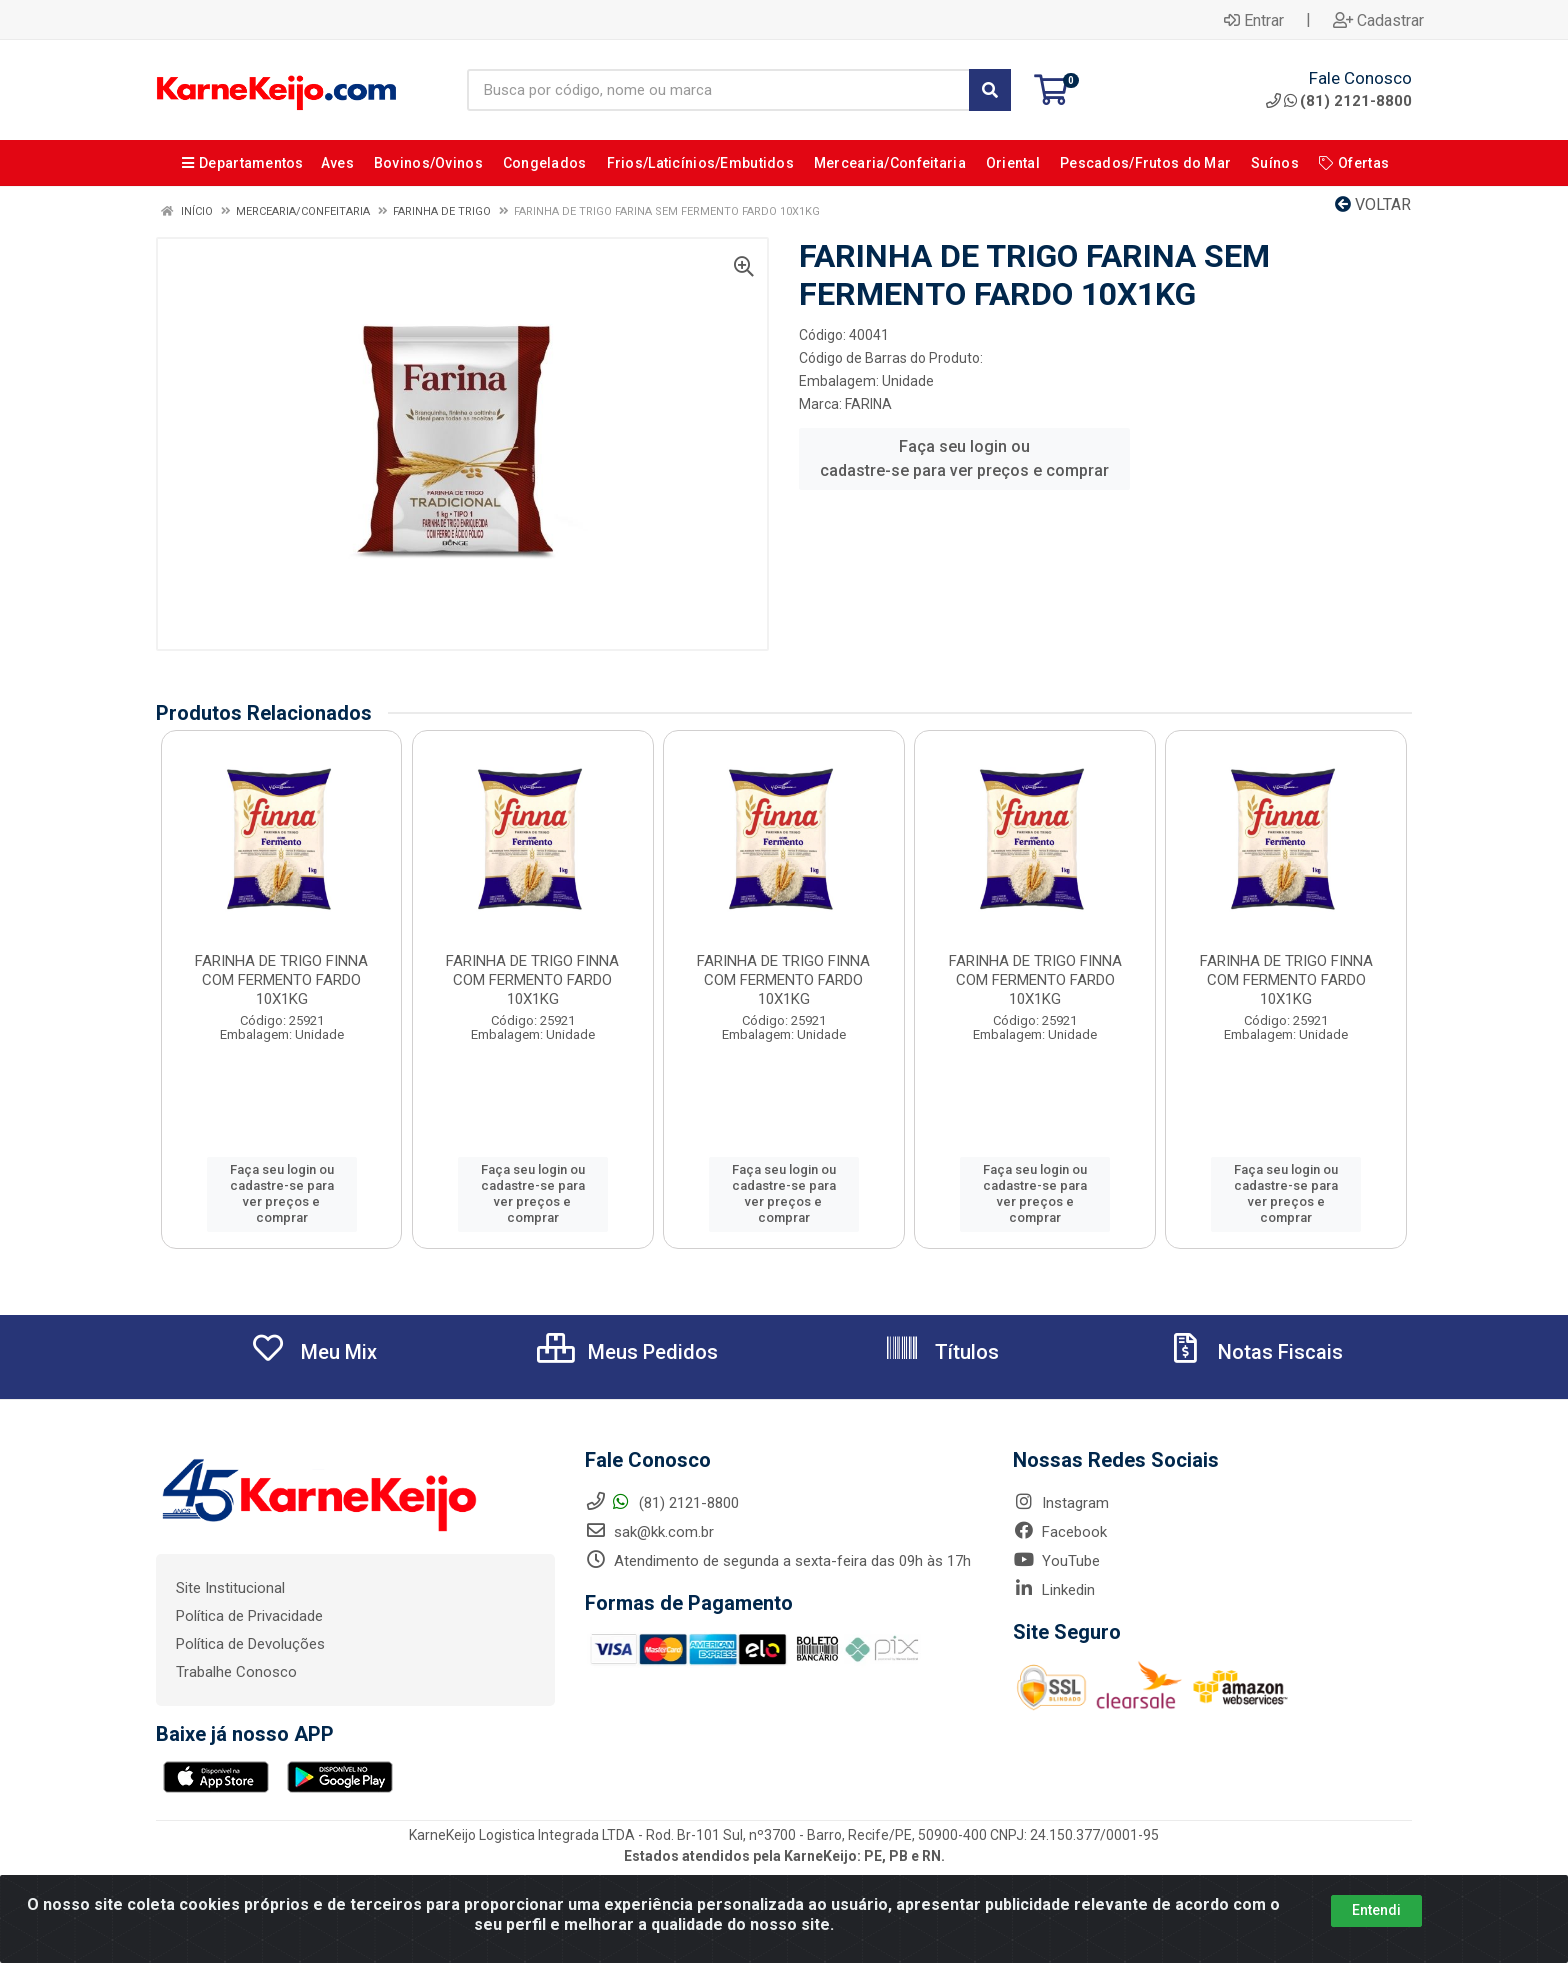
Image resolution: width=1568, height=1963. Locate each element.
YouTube (1056, 1561)
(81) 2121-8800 (1339, 101)
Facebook (1060, 1532)
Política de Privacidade (249, 1616)
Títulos (941, 1352)
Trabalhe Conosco (236, 1672)
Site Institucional (230, 1588)
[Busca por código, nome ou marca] (718, 90)
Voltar (1373, 204)
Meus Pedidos (627, 1352)
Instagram (1061, 1503)
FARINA (868, 404)
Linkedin (1054, 1590)
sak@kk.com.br (649, 1532)
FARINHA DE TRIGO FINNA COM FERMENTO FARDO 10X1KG (281, 980)
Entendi (1376, 1935)
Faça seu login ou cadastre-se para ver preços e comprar (964, 458)
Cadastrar (1378, 20)
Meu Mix (313, 1352)
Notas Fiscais (1255, 1352)
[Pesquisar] (990, 90)
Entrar (1254, 20)
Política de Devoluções (250, 1644)
